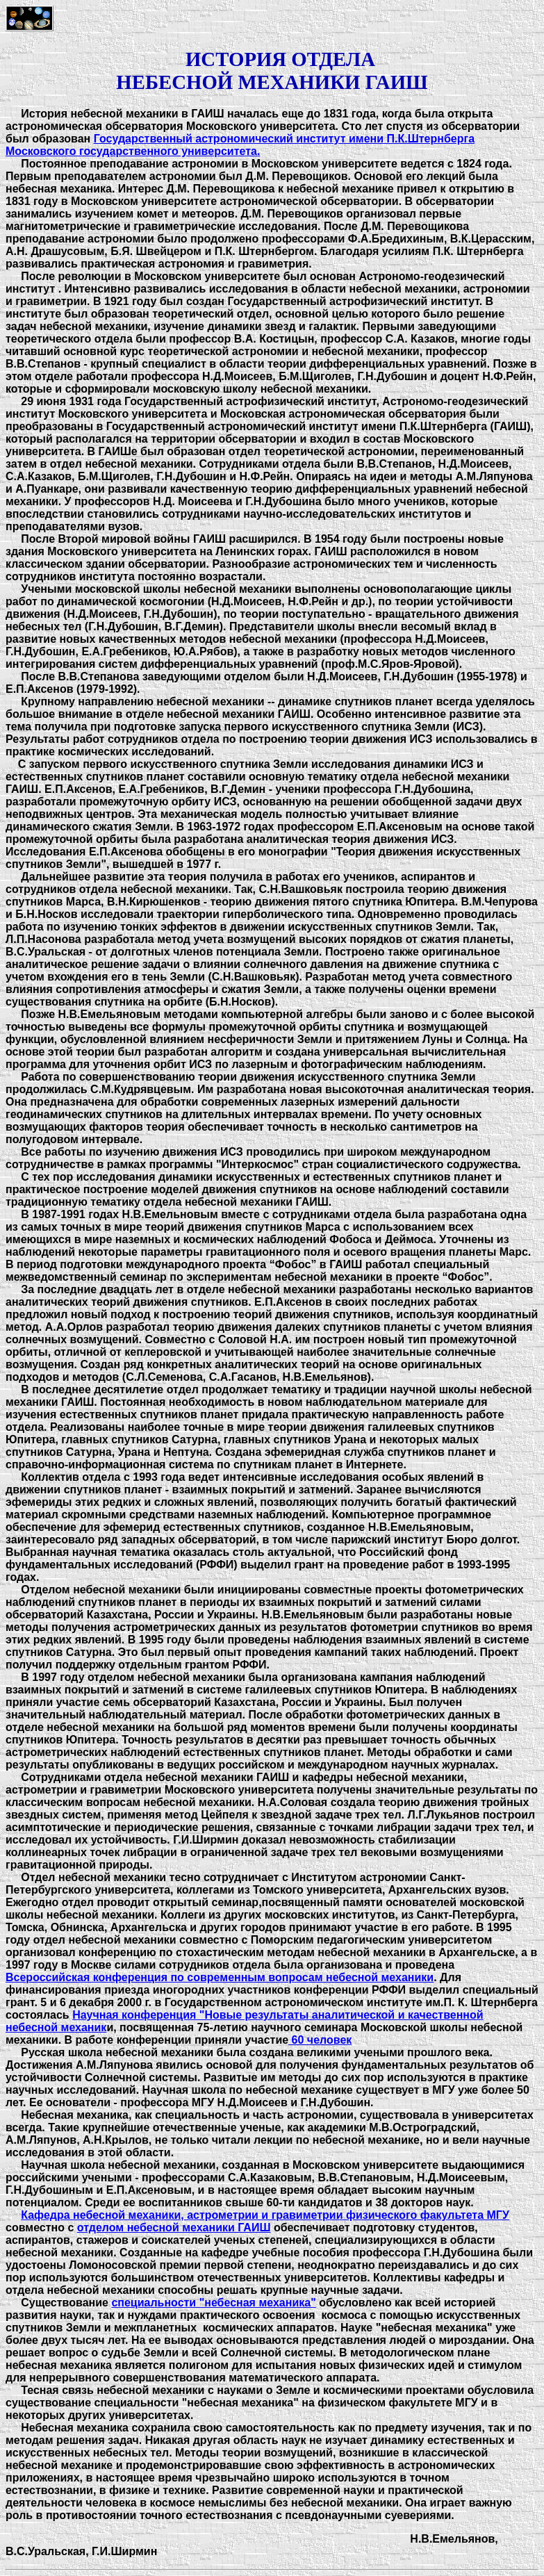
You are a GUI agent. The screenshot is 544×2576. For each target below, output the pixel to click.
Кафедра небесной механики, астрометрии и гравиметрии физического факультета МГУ (265, 2215)
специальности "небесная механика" (213, 2302)
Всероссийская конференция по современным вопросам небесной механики (220, 1977)
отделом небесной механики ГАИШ (174, 2227)
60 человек (320, 2040)
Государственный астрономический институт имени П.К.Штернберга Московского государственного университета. (240, 145)
